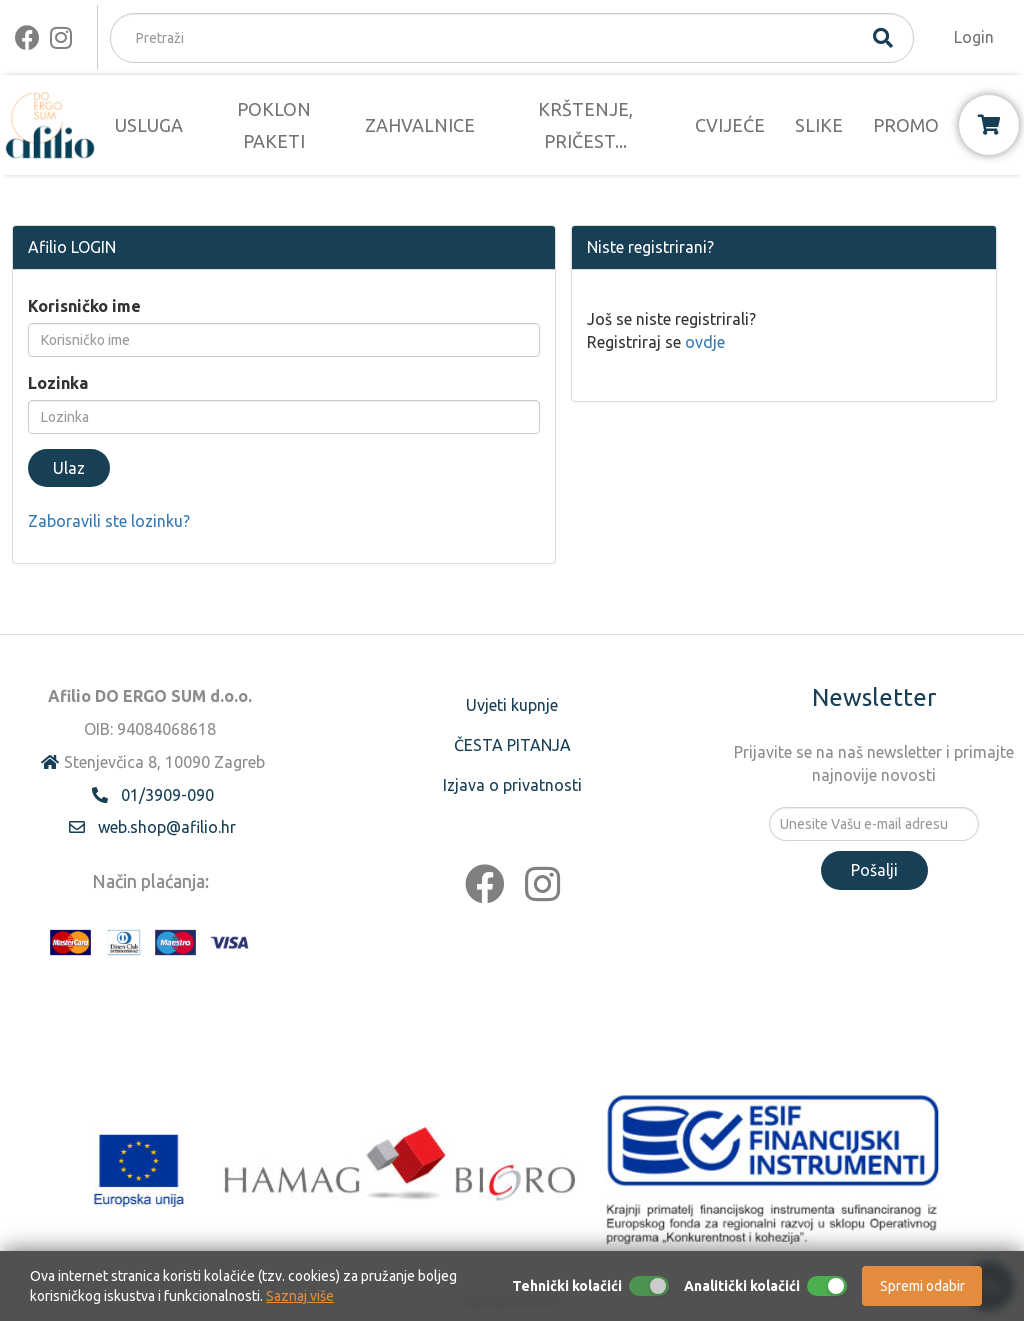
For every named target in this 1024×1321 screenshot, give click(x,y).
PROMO (906, 125)
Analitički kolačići (742, 1286)
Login (974, 37)
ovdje (705, 342)
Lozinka (58, 383)
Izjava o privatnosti (512, 785)
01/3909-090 (167, 795)
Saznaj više (300, 1296)
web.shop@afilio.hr (167, 827)
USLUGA (149, 125)
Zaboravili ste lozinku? (109, 521)
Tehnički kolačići (567, 1286)
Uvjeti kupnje (512, 705)
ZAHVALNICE (420, 125)
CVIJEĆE (730, 125)
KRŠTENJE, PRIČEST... (585, 125)
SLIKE (819, 125)
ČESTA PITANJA (512, 745)
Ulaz (69, 468)
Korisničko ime (84, 306)
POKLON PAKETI (274, 125)
